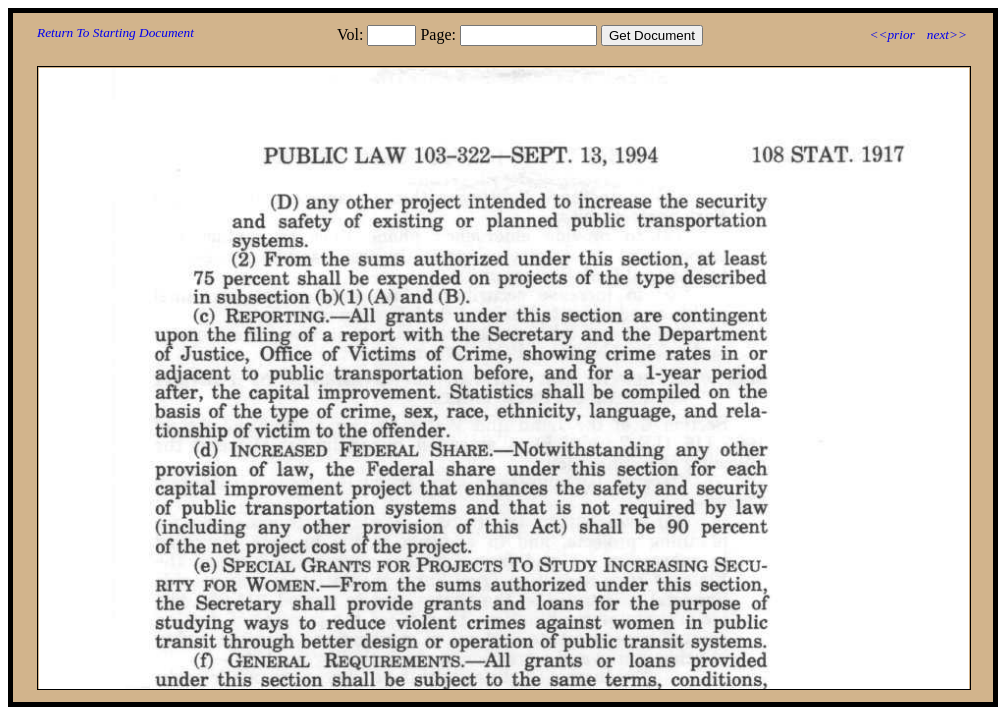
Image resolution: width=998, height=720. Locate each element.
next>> (947, 34)
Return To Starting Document (115, 32)
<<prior (891, 34)
